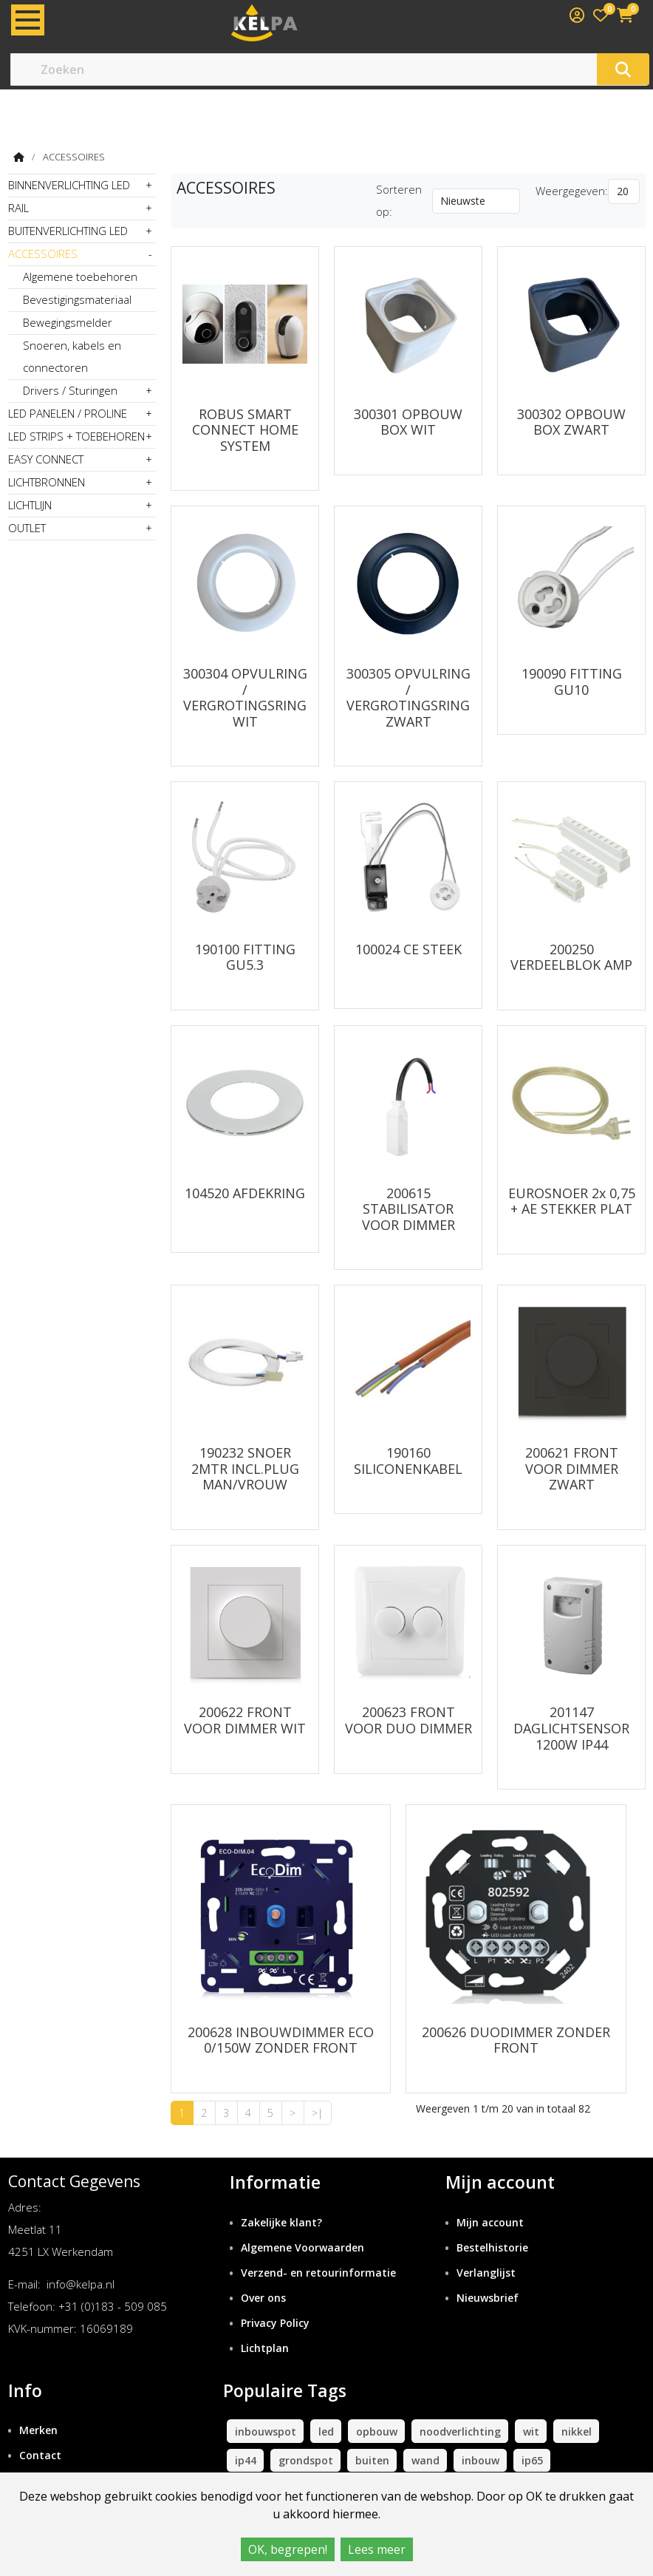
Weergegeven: (572, 190)
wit (531, 2402)
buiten (372, 2431)
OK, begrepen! (287, 2549)
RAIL (18, 207)
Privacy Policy (275, 2293)
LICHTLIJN (30, 504)
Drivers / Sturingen (70, 390)
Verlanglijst (486, 2244)
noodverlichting (460, 2402)
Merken (38, 2401)
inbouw (480, 2431)
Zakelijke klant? (281, 2193)
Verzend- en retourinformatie (318, 2244)
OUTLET (27, 527)
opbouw (376, 2402)
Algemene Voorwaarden (302, 2219)
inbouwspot (265, 2402)
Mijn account (490, 2193)
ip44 (245, 2431)
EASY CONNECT (45, 459)
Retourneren (51, 2451)
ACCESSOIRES (74, 156)
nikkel (576, 2402)
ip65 (532, 2431)
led (326, 2402)
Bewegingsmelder (67, 322)
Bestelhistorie (492, 2219)
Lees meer (377, 2549)
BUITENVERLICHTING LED (68, 230)
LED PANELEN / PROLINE (67, 413)
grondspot (305, 2431)
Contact (40, 2426)
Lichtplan (265, 2318)
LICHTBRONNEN (46, 482)
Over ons (263, 2269)
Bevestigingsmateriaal (77, 299)
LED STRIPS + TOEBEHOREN (76, 436)
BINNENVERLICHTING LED (69, 184)
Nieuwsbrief (488, 2269)
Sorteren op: (399, 200)
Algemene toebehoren (80, 276)
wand (425, 2431)
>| (317, 2084)
